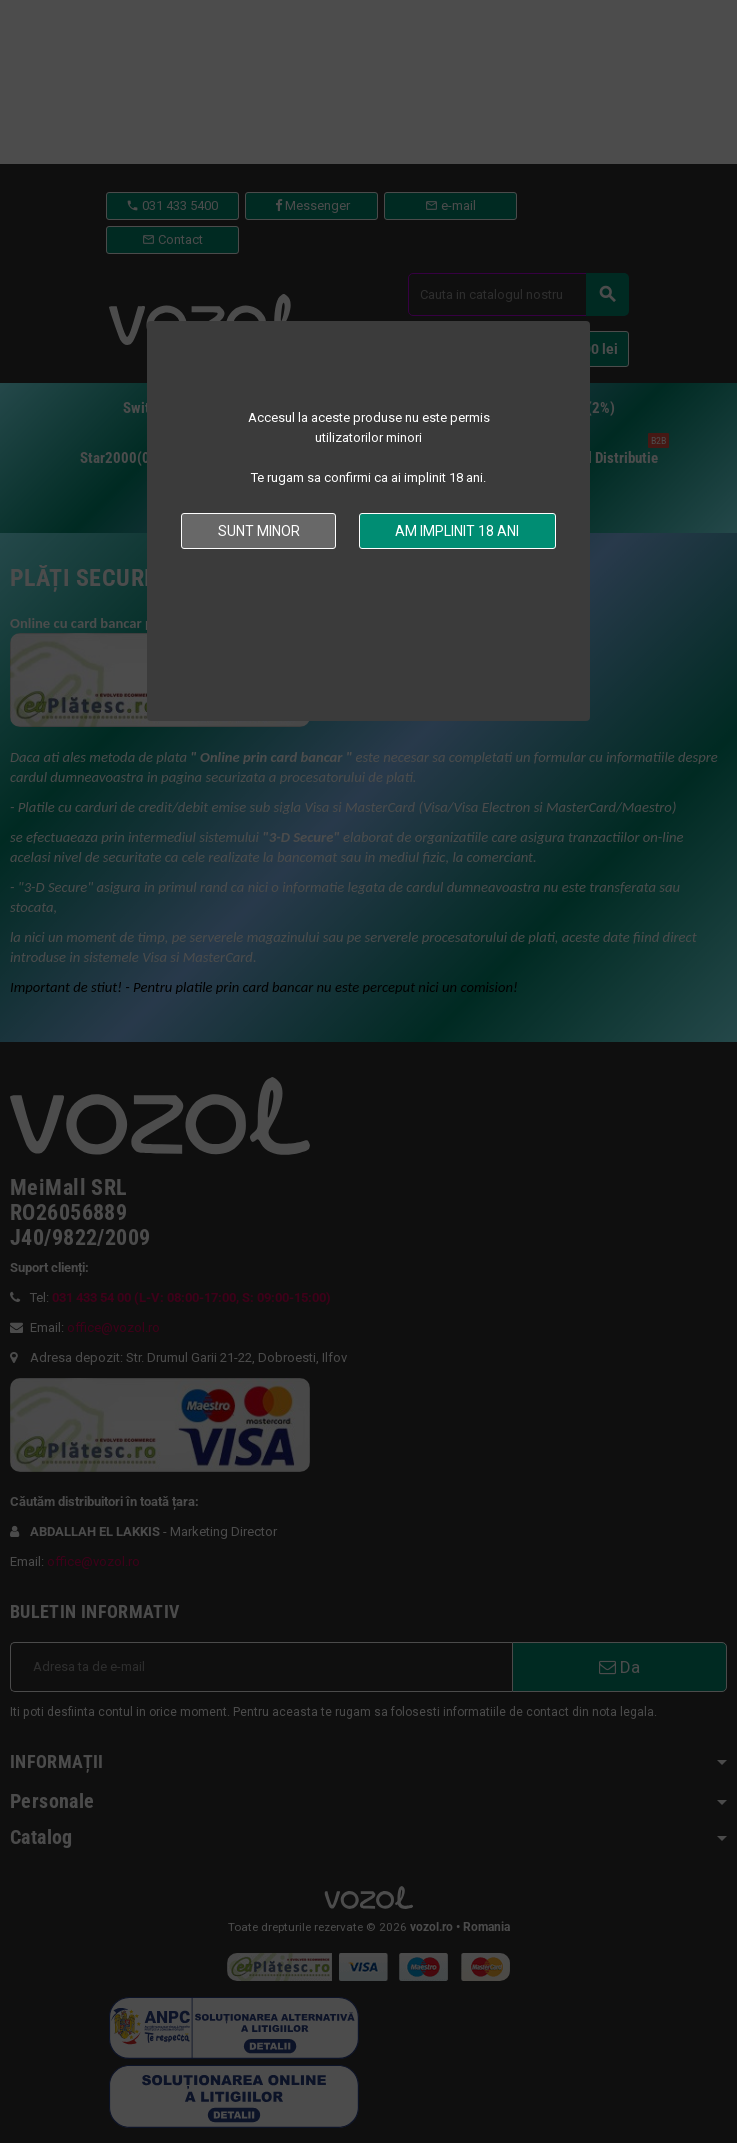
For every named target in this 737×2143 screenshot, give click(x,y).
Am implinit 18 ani (457, 531)
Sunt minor (259, 531)
